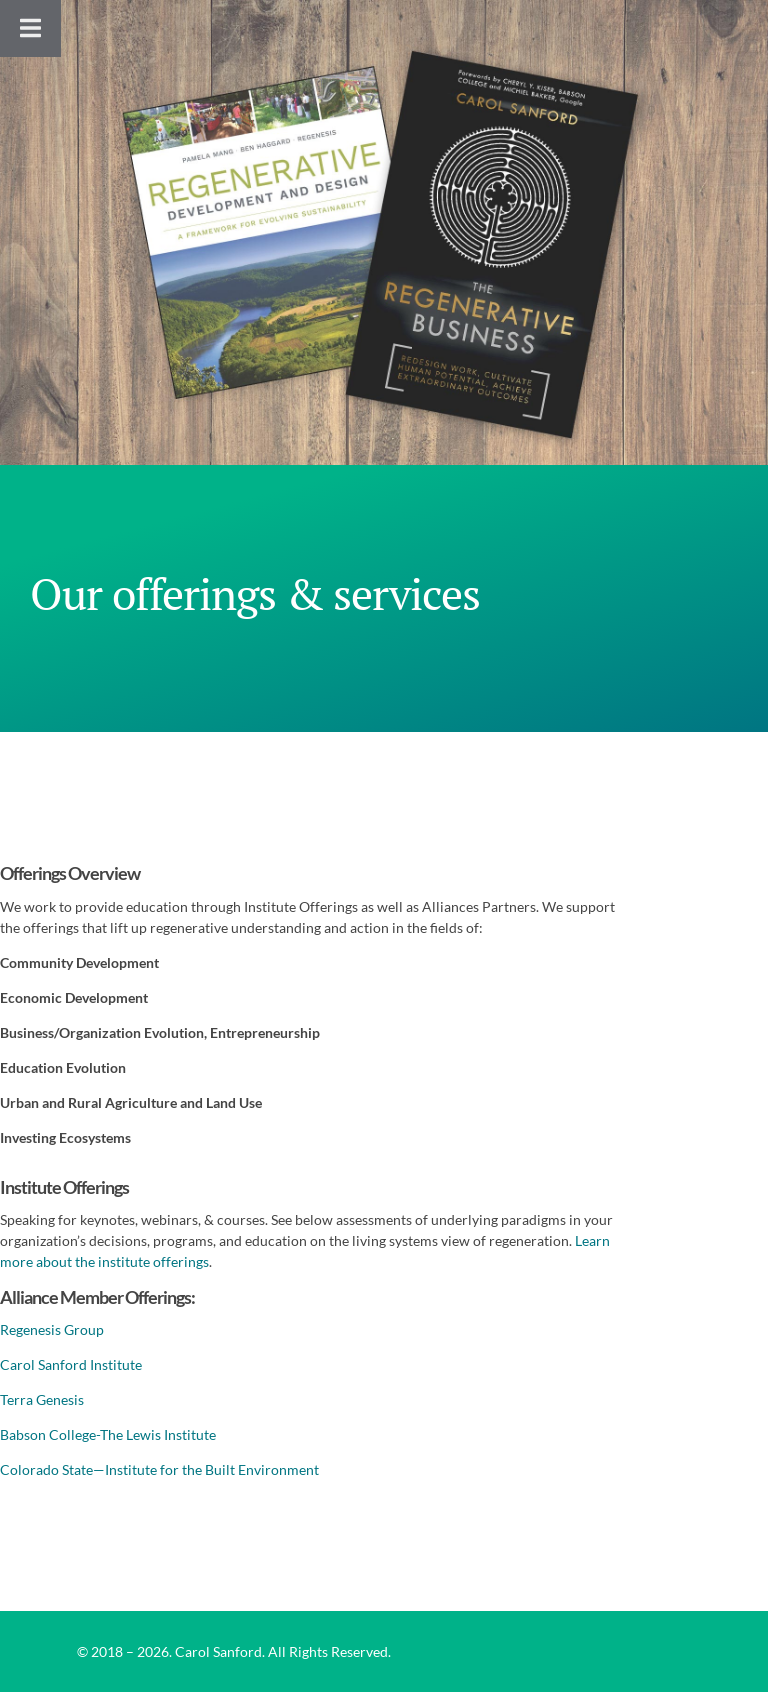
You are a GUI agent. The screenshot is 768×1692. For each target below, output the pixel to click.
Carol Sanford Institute (71, 1364)
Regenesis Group (52, 1329)
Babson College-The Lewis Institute (108, 1434)
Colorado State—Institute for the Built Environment (159, 1469)
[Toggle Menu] (30, 28)
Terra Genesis (42, 1399)
